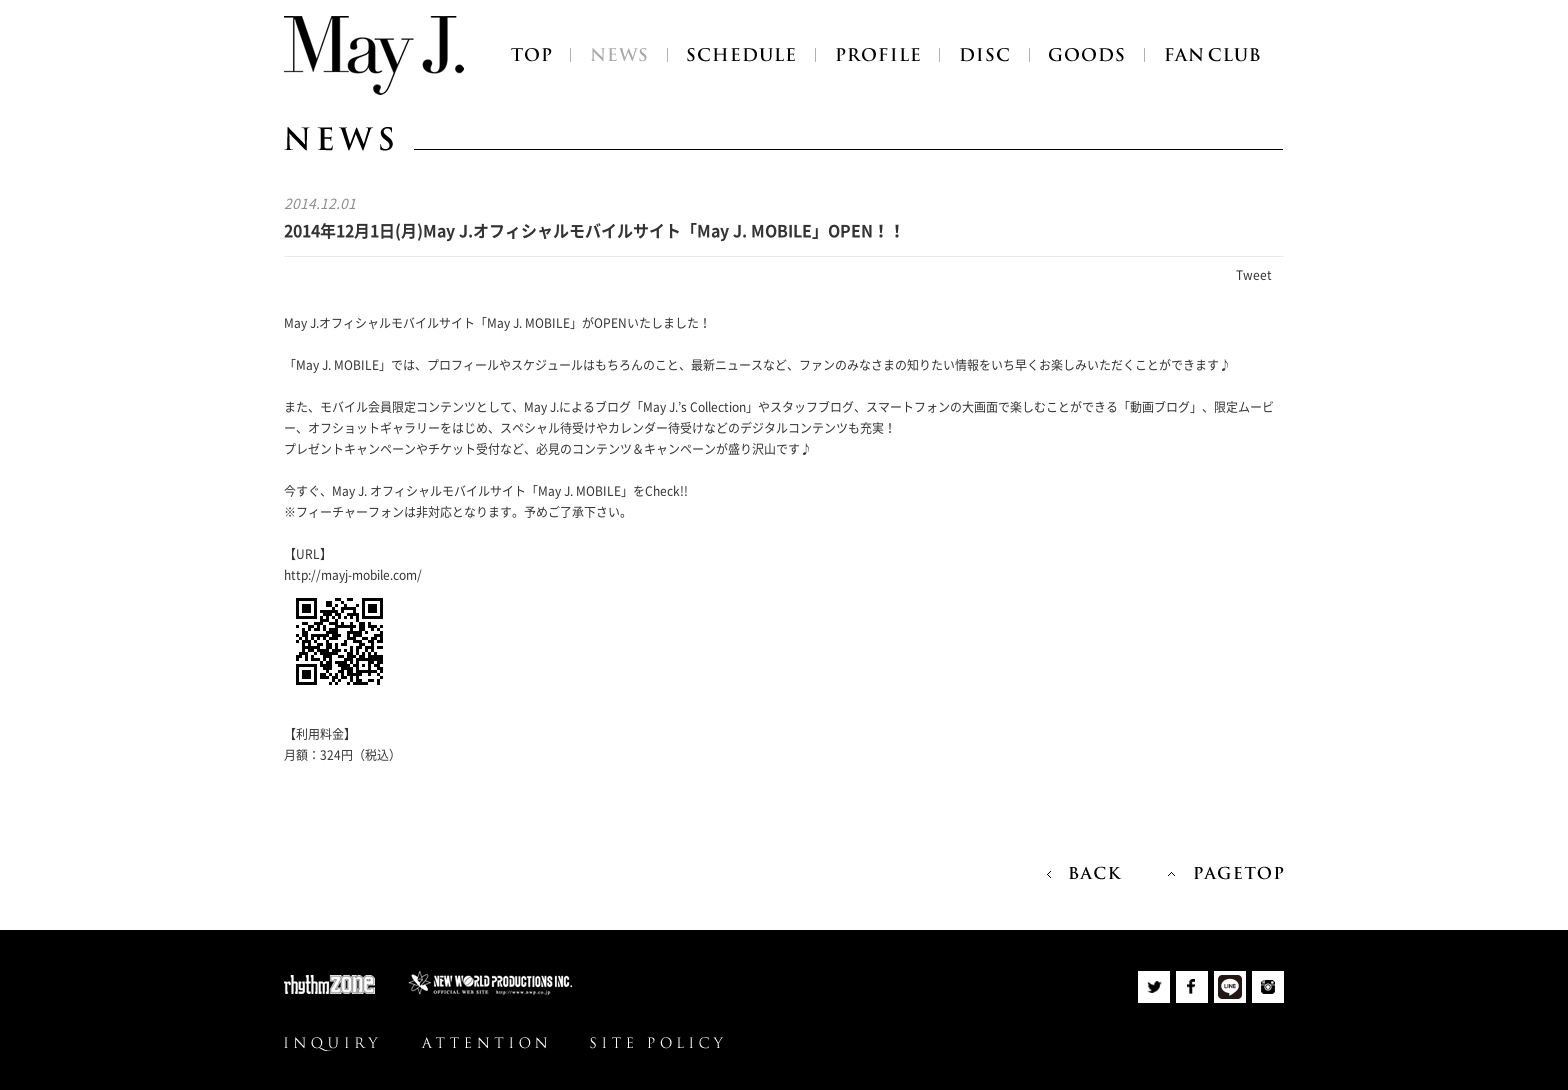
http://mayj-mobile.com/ (353, 575)
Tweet (1254, 275)
